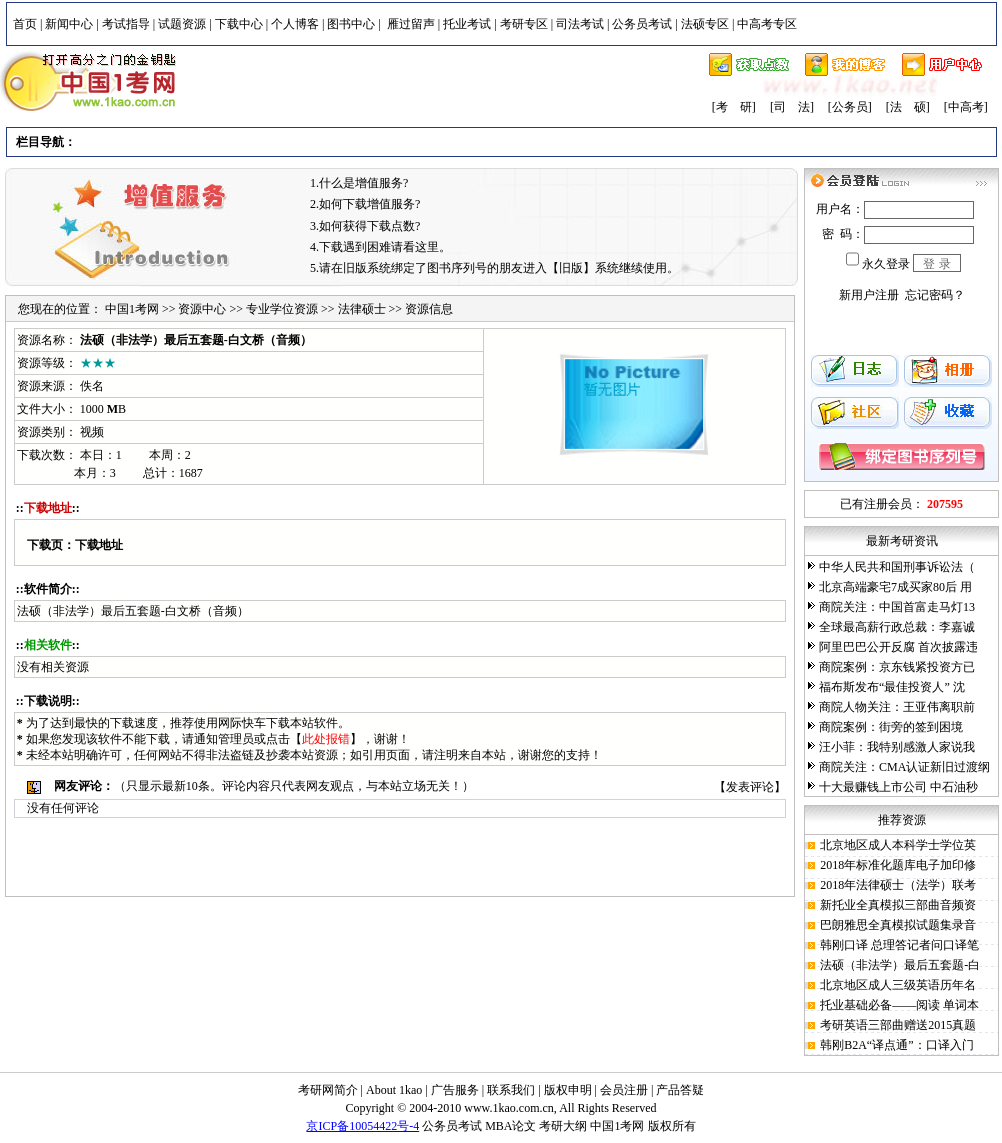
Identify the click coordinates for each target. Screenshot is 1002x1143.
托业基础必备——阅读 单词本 (899, 1005)
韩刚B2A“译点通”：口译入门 (896, 1045)
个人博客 (295, 24)
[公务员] (850, 107)
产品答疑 (680, 1090)
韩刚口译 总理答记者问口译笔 (899, 945)
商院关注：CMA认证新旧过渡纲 (904, 767)
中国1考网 (132, 309)
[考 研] (734, 107)
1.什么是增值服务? (359, 183)
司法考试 (580, 24)
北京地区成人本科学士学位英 (898, 845)
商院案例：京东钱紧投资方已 (897, 667)
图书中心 (351, 24)
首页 (25, 24)
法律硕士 (362, 309)
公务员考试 (642, 24)
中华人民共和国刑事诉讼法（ (897, 567)
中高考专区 (767, 24)
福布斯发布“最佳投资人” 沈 (892, 687)
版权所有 (672, 1126)
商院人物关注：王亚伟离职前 (897, 707)
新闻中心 (69, 24)
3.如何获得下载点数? (365, 226)
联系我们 (511, 1090)
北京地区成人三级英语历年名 (898, 985)
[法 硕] (908, 107)
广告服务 (455, 1090)
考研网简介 (328, 1090)
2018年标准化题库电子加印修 (898, 865)
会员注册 (624, 1090)
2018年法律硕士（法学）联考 (898, 885)
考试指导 (126, 24)
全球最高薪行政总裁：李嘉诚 (897, 627)
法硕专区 (705, 24)
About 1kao (395, 1090)
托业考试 (467, 24)
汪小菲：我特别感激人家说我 (897, 747)
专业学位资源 (282, 309)
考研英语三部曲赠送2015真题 (898, 1025)
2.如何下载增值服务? (365, 204)
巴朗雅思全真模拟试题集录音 (898, 925)
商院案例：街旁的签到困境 (891, 727)
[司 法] (792, 107)
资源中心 (202, 309)
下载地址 (99, 545)
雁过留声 (411, 24)
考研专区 (524, 24)
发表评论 (750, 787)
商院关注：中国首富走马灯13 (897, 607)
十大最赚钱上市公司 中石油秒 (898, 787)
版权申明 (568, 1090)
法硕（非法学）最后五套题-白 (900, 965)
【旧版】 (571, 268)
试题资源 (182, 24)
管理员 (236, 739)
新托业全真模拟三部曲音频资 (898, 905)
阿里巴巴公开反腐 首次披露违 (898, 647)
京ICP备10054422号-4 (362, 1126)
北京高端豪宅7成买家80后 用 (895, 587)
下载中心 (239, 24)
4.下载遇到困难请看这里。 (380, 247)
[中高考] (966, 107)
